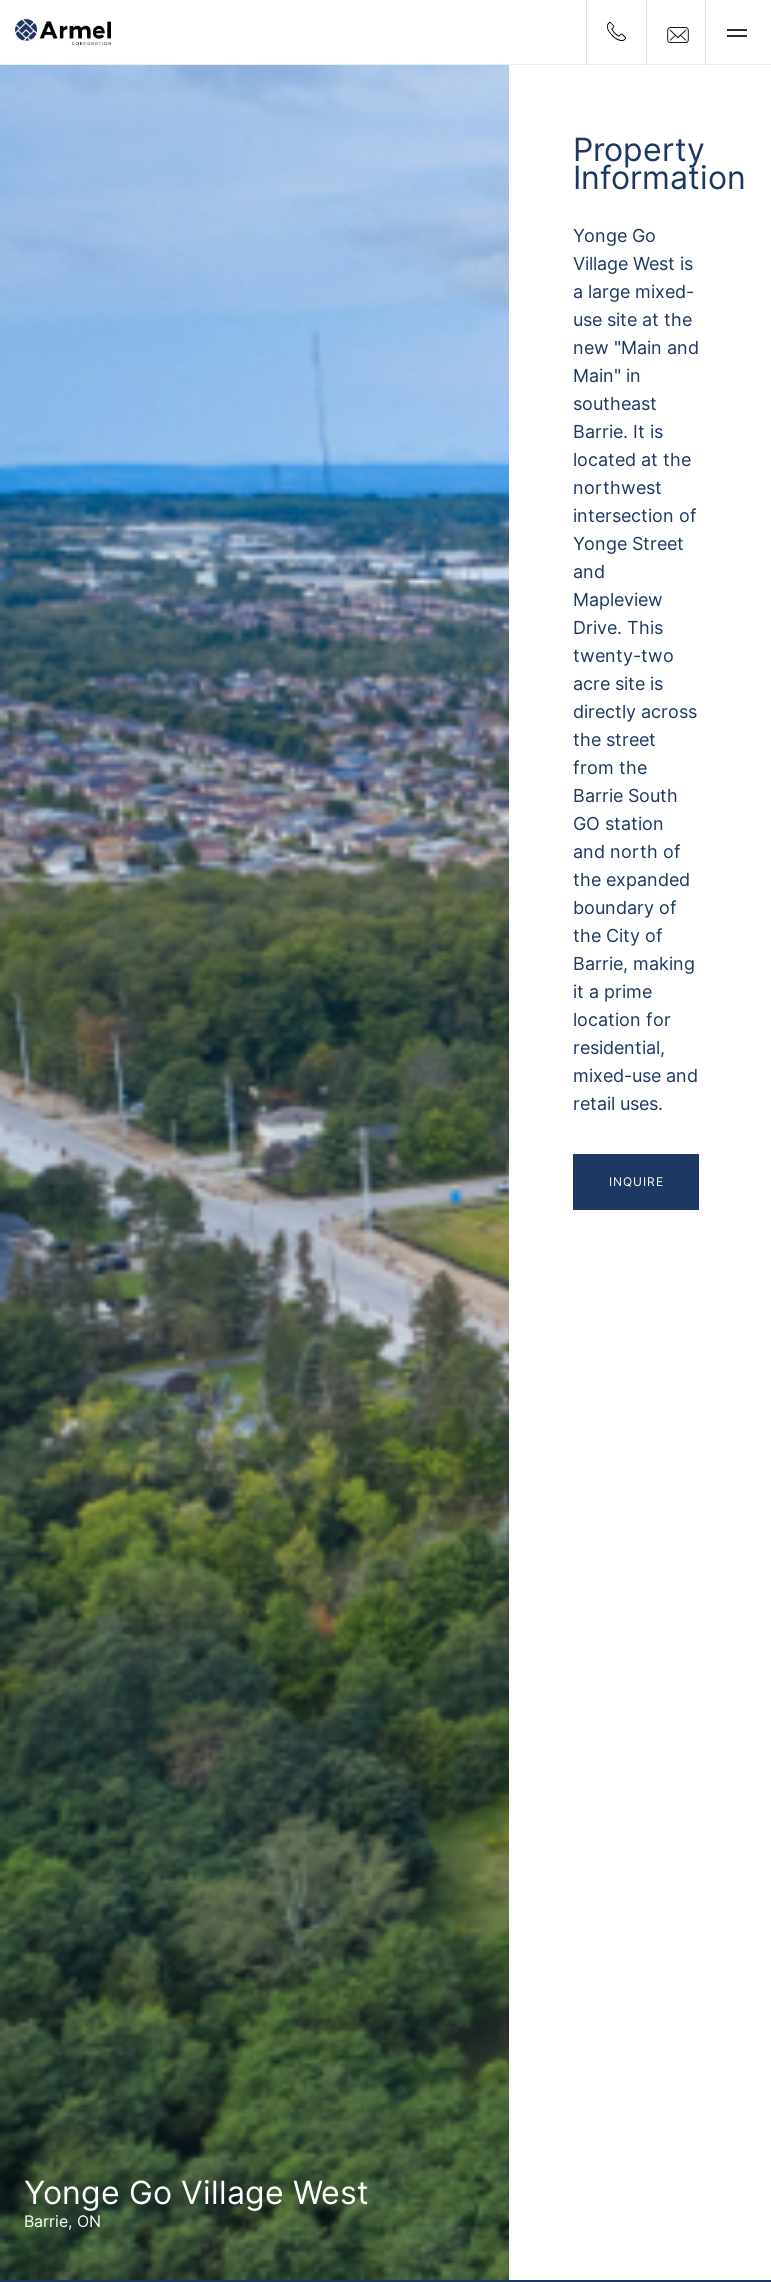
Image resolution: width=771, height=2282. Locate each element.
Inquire (636, 1181)
